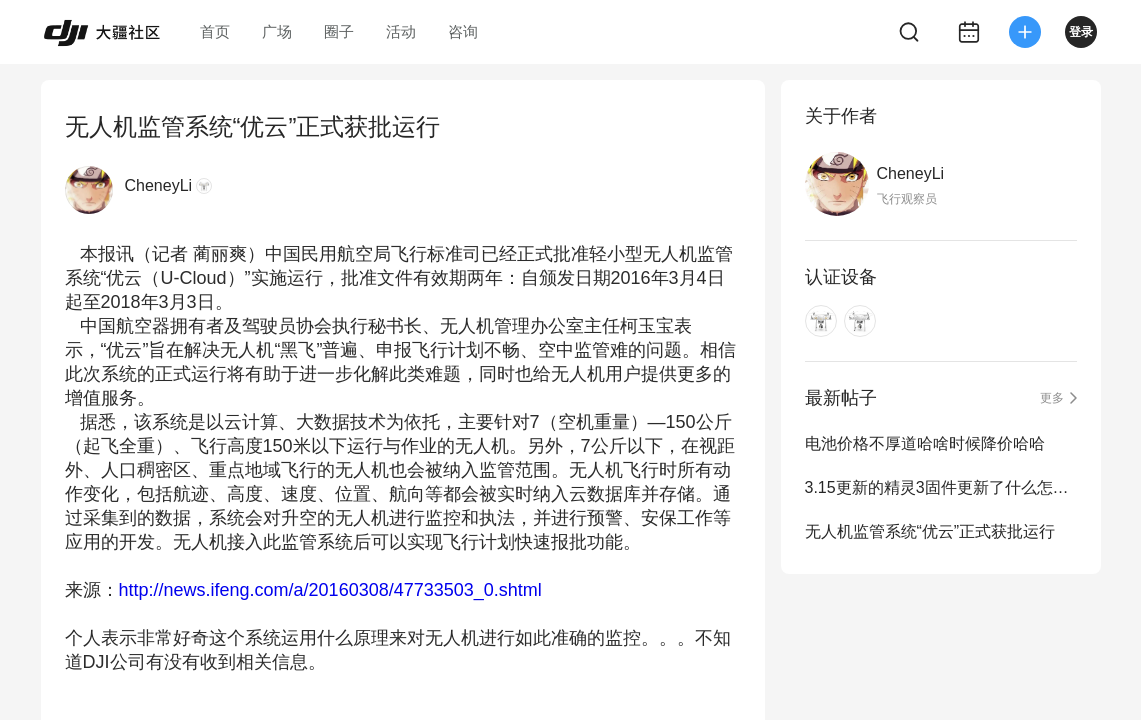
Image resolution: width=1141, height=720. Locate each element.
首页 (215, 31)
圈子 (339, 31)
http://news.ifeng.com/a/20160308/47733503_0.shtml (330, 590)
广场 (277, 31)
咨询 (463, 31)
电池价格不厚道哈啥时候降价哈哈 (925, 443)
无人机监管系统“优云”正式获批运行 (930, 531)
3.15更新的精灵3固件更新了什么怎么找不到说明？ (941, 487)
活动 (401, 31)
